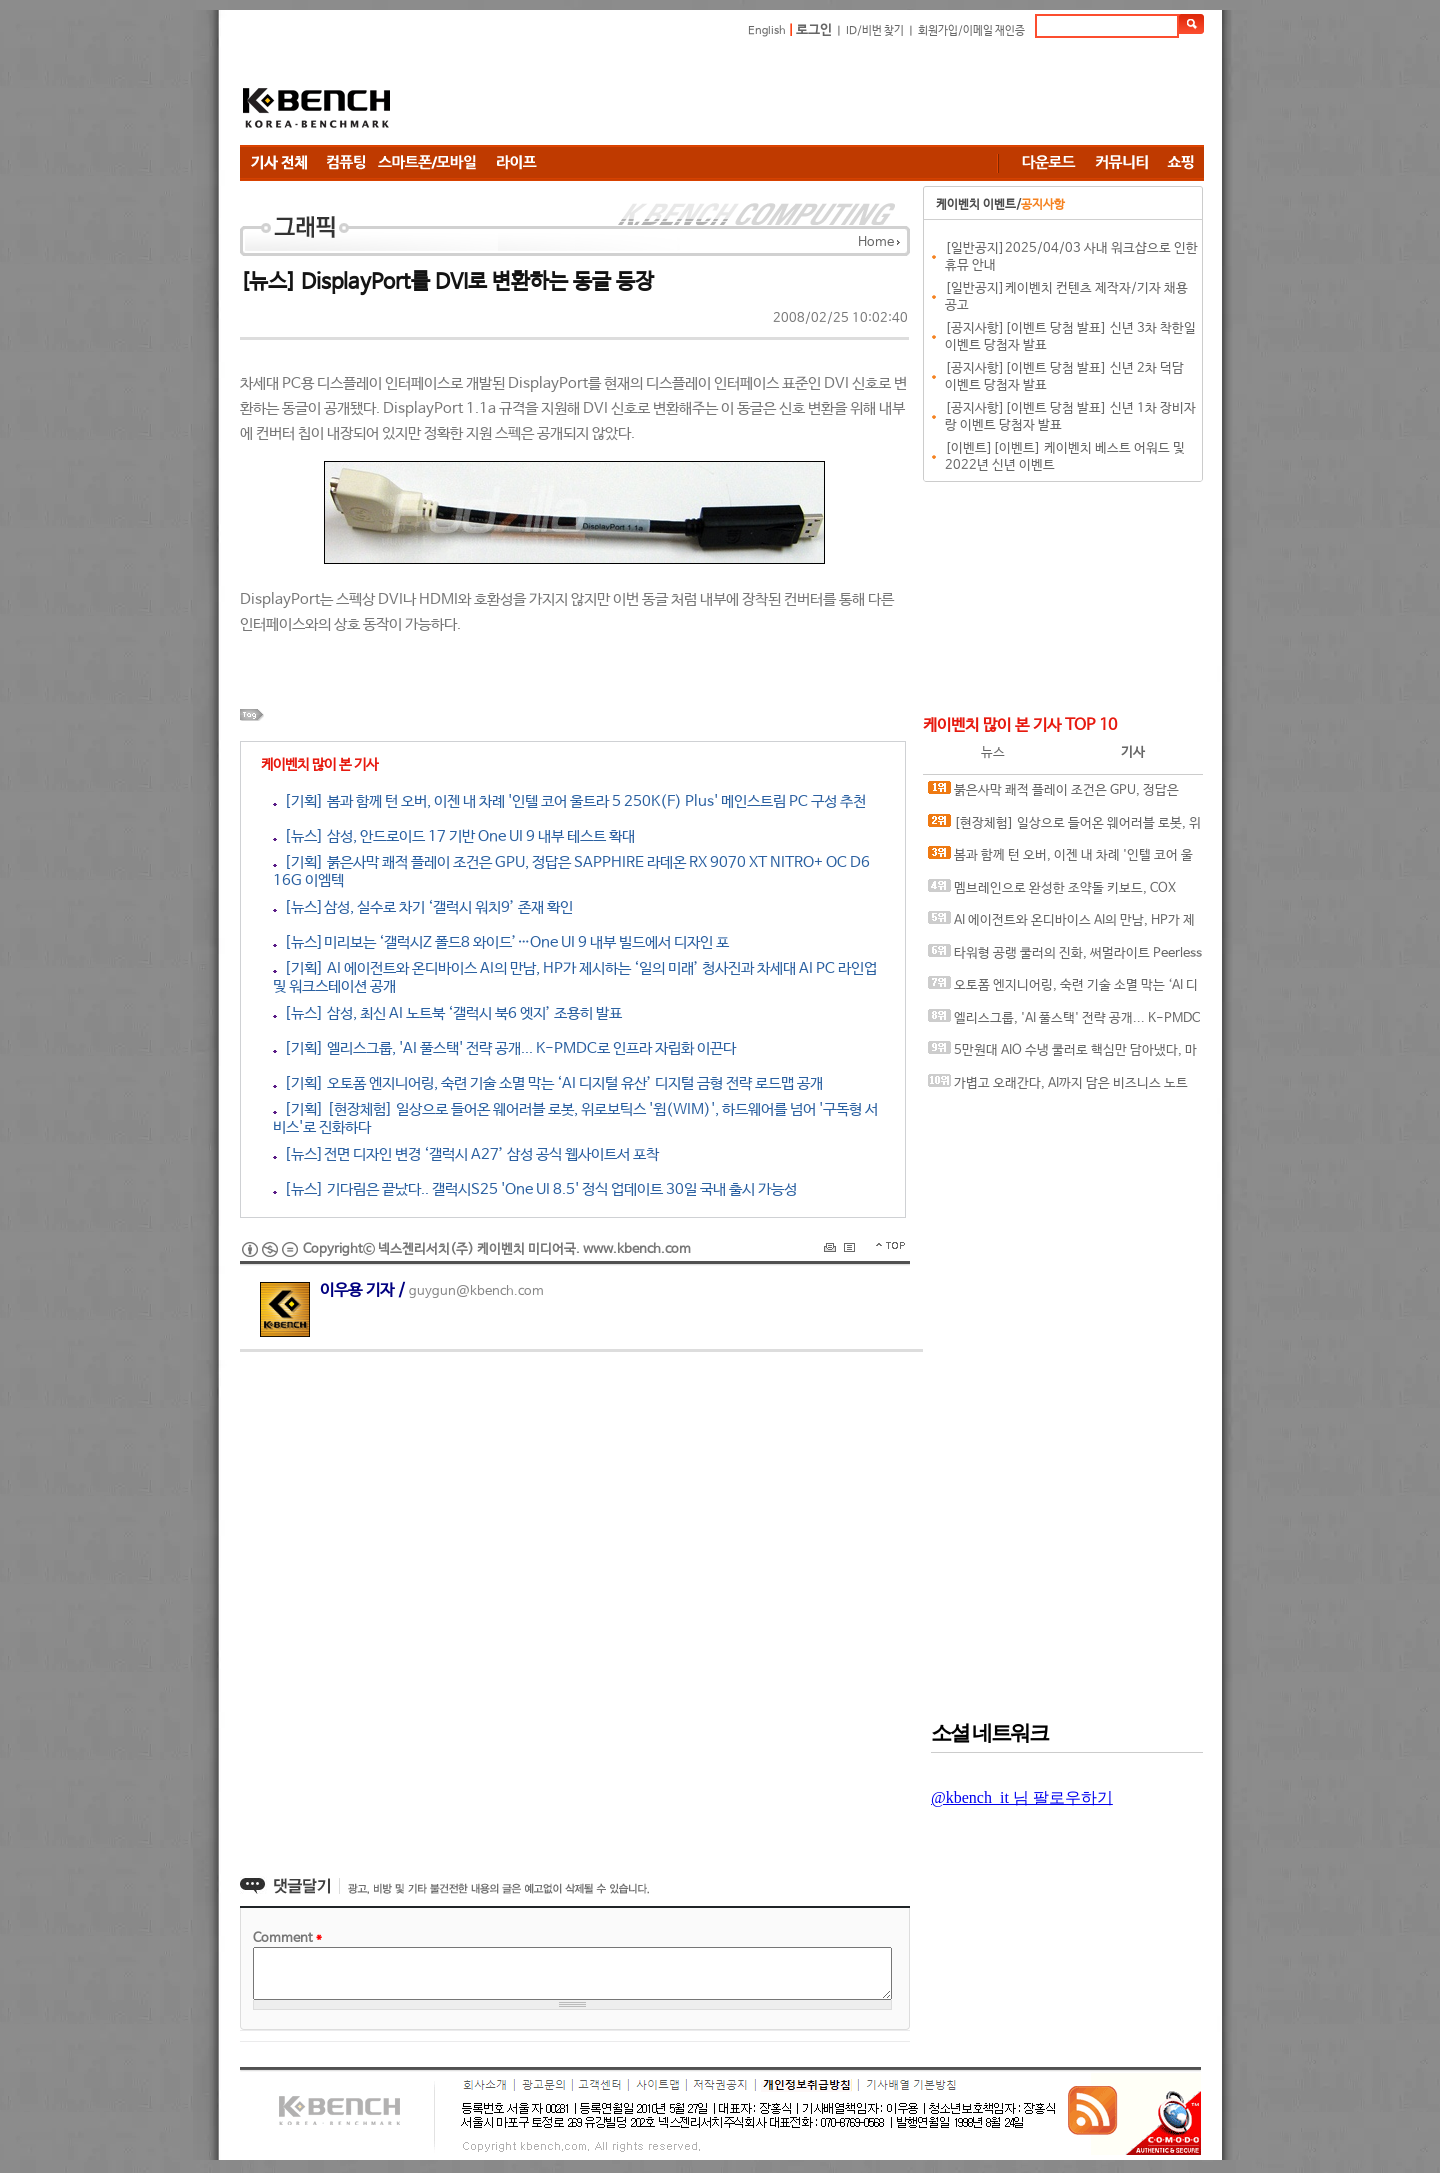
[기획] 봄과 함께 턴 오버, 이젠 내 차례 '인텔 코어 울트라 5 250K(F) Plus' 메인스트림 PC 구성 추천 (569, 801)
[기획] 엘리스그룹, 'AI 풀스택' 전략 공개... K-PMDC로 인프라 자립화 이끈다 (504, 1048)
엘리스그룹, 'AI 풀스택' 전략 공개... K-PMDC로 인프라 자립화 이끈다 (1064, 1022)
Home (876, 242)
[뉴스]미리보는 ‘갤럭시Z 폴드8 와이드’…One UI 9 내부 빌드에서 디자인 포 (501, 942)
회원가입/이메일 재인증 (971, 31)
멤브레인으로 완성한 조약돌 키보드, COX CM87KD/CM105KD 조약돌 (1052, 892)
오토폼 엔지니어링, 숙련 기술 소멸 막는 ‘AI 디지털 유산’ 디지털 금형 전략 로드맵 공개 (1063, 989)
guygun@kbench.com (476, 1291)
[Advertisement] (840, 95)
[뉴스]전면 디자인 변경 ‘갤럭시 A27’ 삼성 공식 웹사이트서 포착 (466, 1154)
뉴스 (993, 752)
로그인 (814, 30)
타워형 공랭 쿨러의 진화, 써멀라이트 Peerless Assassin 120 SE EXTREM (1065, 957)
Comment (287, 1938)
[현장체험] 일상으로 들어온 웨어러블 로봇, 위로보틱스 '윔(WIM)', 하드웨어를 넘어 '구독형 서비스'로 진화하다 (1065, 827)
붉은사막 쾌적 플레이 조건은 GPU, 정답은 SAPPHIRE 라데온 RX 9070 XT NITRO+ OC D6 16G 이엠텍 (1059, 794)
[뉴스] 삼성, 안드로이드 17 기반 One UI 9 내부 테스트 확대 (454, 836)
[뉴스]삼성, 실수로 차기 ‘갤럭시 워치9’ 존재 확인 (423, 907)
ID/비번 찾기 (875, 31)
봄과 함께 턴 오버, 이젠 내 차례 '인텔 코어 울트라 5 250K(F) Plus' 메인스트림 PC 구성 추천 (1060, 859)
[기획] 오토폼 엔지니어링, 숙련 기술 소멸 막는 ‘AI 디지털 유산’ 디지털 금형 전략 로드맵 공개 (548, 1083)
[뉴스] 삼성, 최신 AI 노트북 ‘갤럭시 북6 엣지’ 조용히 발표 (447, 1013)
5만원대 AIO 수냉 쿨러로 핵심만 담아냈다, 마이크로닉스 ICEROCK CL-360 (1062, 1054)
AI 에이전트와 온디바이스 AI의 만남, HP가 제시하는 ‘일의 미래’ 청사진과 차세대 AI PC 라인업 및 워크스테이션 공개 (1061, 924)
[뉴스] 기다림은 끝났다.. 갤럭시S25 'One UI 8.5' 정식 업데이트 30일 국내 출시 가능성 (535, 1189)
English (767, 31)
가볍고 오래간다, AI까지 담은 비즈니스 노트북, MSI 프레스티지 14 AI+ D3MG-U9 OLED (1058, 1087)
